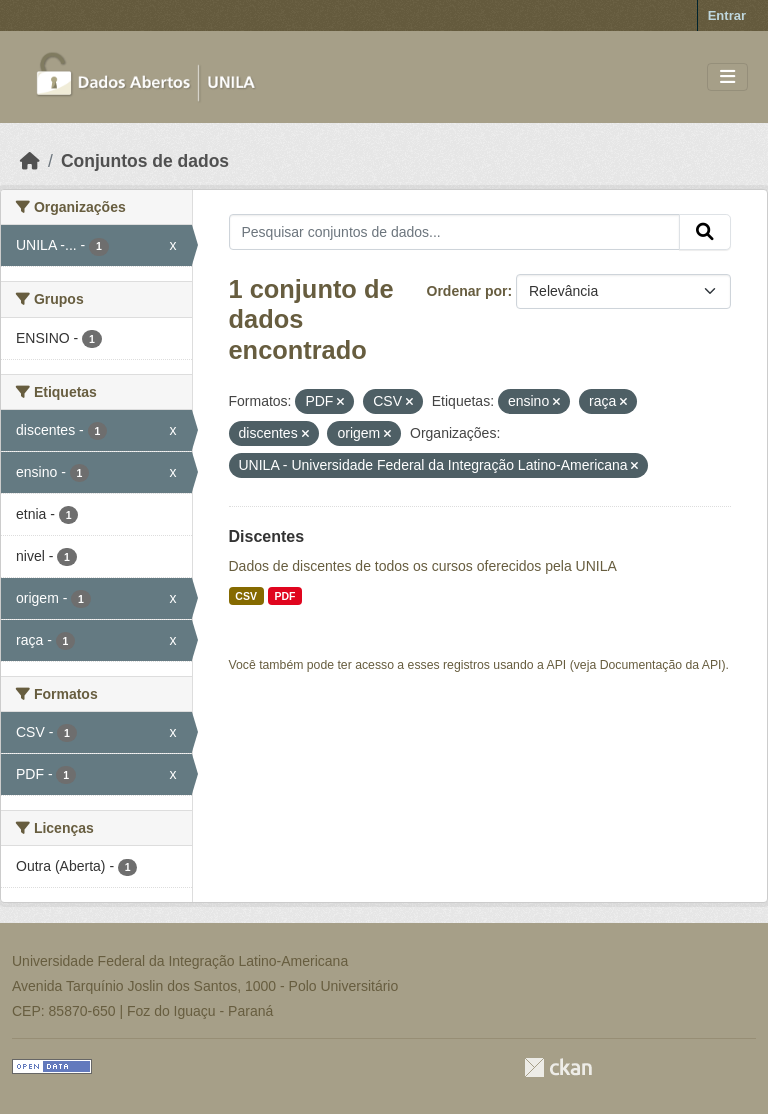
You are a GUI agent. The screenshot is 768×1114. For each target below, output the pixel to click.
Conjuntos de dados (145, 161)
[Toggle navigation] (727, 77)
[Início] (30, 161)
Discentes (267, 536)
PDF (284, 596)
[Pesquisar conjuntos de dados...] (455, 232)
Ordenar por (467, 291)
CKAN (558, 1067)
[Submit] (705, 232)
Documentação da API (661, 665)
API (557, 665)
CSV (246, 596)
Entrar (727, 15)
